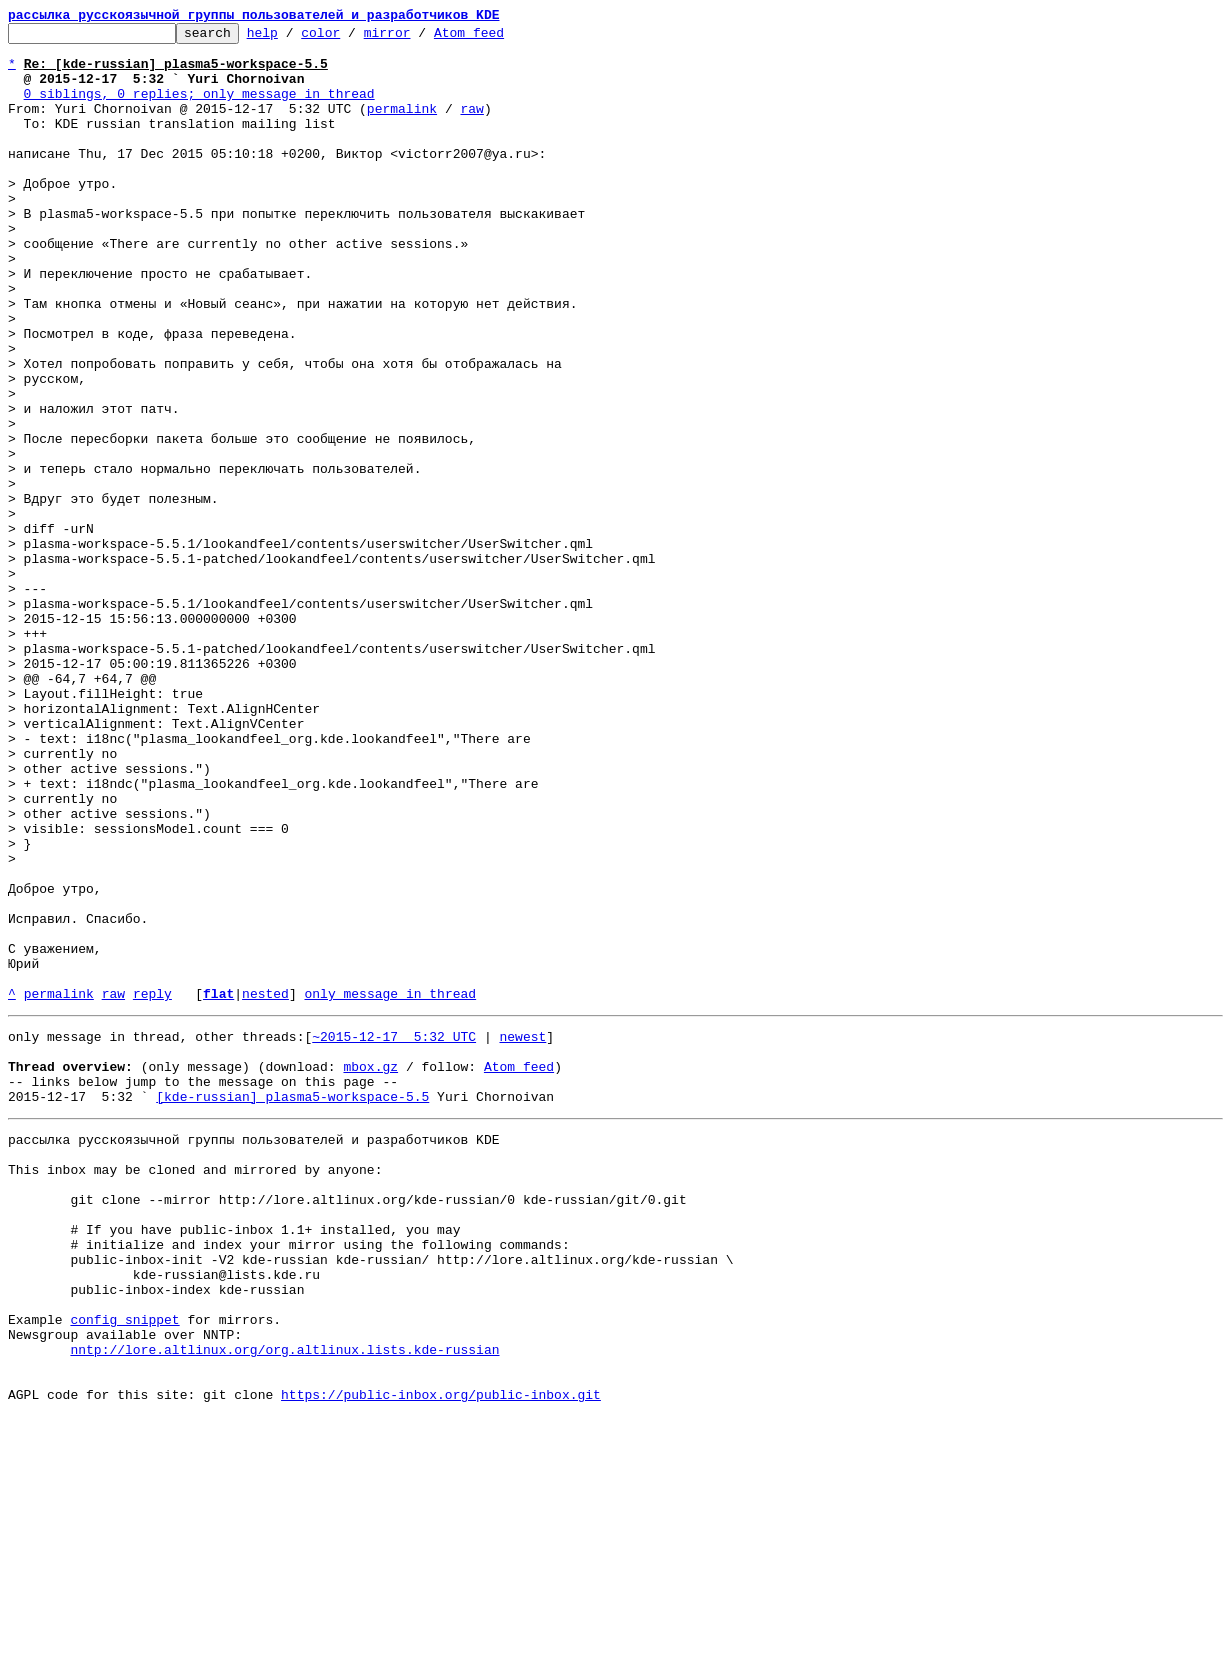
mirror (418, 38)
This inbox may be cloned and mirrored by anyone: (195, 1388)
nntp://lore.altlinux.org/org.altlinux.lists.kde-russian (284, 1604)
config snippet (124, 1568)
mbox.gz (370, 1270)
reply (152, 1188)
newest (522, 1234)
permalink (402, 126)
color (351, 38)
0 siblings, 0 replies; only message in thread (199, 108)
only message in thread (390, 1188)
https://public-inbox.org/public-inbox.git (441, 1658)
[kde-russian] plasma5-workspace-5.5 (292, 1306)
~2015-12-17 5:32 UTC (394, 1234)
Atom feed (500, 38)
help (293, 38)
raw (471, 126)
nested (265, 1188)
